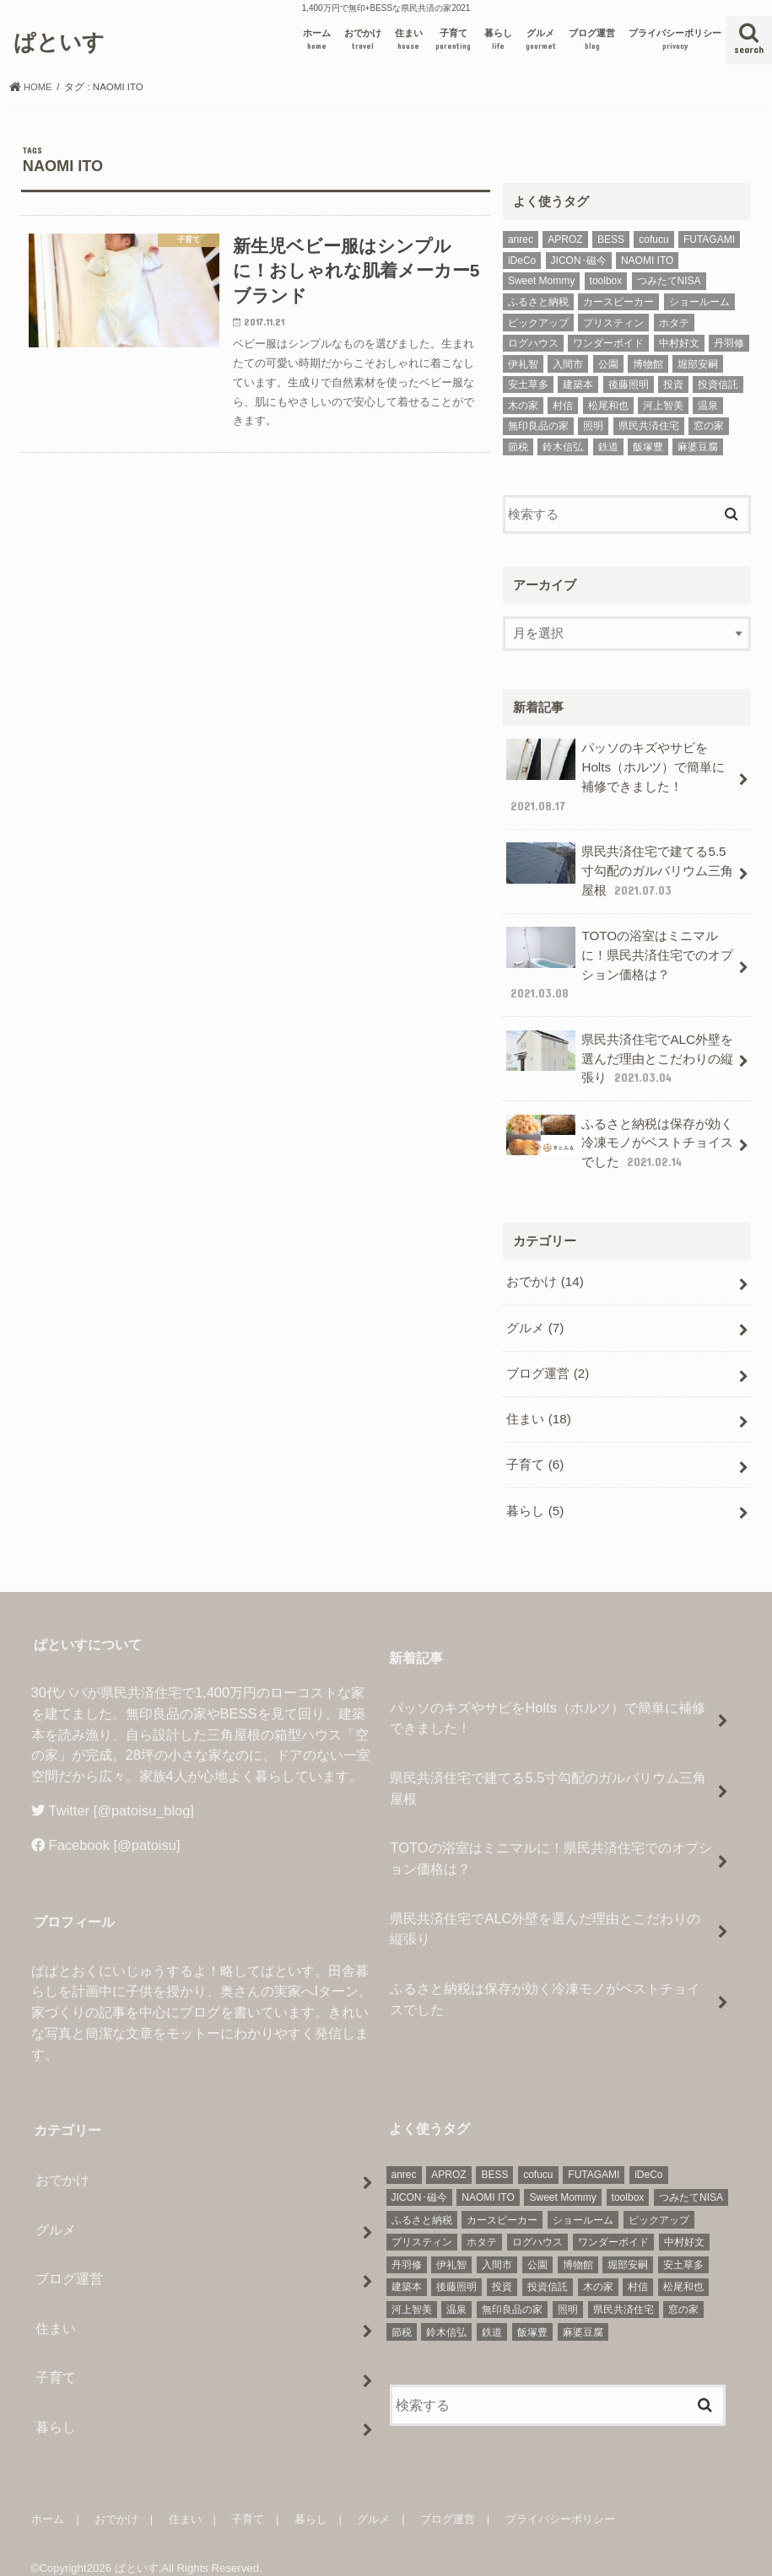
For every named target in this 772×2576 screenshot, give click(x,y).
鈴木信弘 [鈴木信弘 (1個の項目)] (563, 447)
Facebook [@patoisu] (115, 1827)
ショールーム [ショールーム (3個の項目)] (699, 302)
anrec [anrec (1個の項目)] (520, 239)
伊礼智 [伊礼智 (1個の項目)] (523, 364)
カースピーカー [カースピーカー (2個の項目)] (618, 302)
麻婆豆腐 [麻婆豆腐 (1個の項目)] (698, 447)
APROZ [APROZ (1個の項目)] (565, 239)
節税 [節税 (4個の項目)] (518, 447)
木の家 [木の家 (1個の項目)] (523, 405)
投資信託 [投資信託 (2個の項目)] (718, 384)
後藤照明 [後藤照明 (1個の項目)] (628, 384)
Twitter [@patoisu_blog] (121, 1791)
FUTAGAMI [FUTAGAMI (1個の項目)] (709, 239)
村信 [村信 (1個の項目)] (563, 405)
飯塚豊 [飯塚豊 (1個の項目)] (648, 447)
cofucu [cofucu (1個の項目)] (653, 239)
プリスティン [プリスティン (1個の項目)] (613, 323)
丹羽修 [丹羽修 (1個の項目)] (729, 343)
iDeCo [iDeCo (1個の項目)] (522, 260)
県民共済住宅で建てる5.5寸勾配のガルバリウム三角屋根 (619, 867)
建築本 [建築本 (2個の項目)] (578, 384)
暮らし (498, 40)
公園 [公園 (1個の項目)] (608, 364)
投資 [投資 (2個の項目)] (673, 384)
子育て (453, 40)
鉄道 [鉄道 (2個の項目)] (608, 447)
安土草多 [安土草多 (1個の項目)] (528, 384)
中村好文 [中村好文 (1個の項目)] (679, 343)
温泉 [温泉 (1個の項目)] (708, 405)
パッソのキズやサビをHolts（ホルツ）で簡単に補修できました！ (615, 776)
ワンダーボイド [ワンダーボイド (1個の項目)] (608, 343)
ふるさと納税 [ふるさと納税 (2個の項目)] (538, 302)
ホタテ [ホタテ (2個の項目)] (674, 323)
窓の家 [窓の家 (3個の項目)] (709, 426)
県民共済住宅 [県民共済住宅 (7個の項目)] (648, 426)
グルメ (541, 40)
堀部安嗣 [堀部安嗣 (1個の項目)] (698, 364)
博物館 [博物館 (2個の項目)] (648, 364)
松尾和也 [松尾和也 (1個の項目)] (608, 405)
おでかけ (362, 40)
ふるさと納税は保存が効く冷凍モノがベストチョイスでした (619, 1132)
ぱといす (59, 40)
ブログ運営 (592, 40)
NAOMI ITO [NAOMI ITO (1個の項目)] (647, 260)
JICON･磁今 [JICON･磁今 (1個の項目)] (579, 260)
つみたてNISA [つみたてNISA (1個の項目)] (669, 281)
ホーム (317, 40)
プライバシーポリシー (675, 40)
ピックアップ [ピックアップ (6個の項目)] (538, 323)
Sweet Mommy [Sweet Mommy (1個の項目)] (541, 281)
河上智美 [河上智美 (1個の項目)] (663, 405)
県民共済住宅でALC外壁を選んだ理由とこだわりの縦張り (619, 1050)
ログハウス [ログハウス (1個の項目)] (533, 343)
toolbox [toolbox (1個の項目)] (606, 281)
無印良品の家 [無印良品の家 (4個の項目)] (538, 426)
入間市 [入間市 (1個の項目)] (568, 364)
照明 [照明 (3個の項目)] (593, 426)
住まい (409, 40)
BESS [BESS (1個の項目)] (610, 239)
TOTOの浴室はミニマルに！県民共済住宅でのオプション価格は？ (619, 959)
